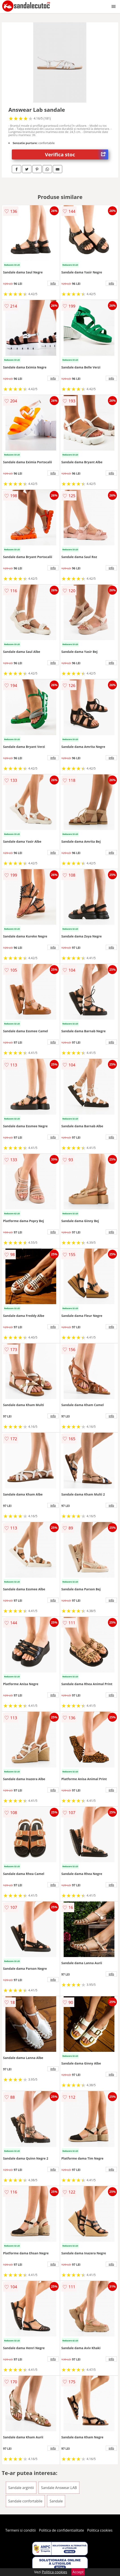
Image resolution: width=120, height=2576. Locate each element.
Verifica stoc (76, 154)
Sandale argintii (21, 2487)
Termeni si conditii (20, 2530)
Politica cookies (100, 2530)
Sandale (56, 2501)
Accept (78, 2572)
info (53, 283)
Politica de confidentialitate (61, 2530)
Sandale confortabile (25, 2501)
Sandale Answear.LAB (59, 2487)
